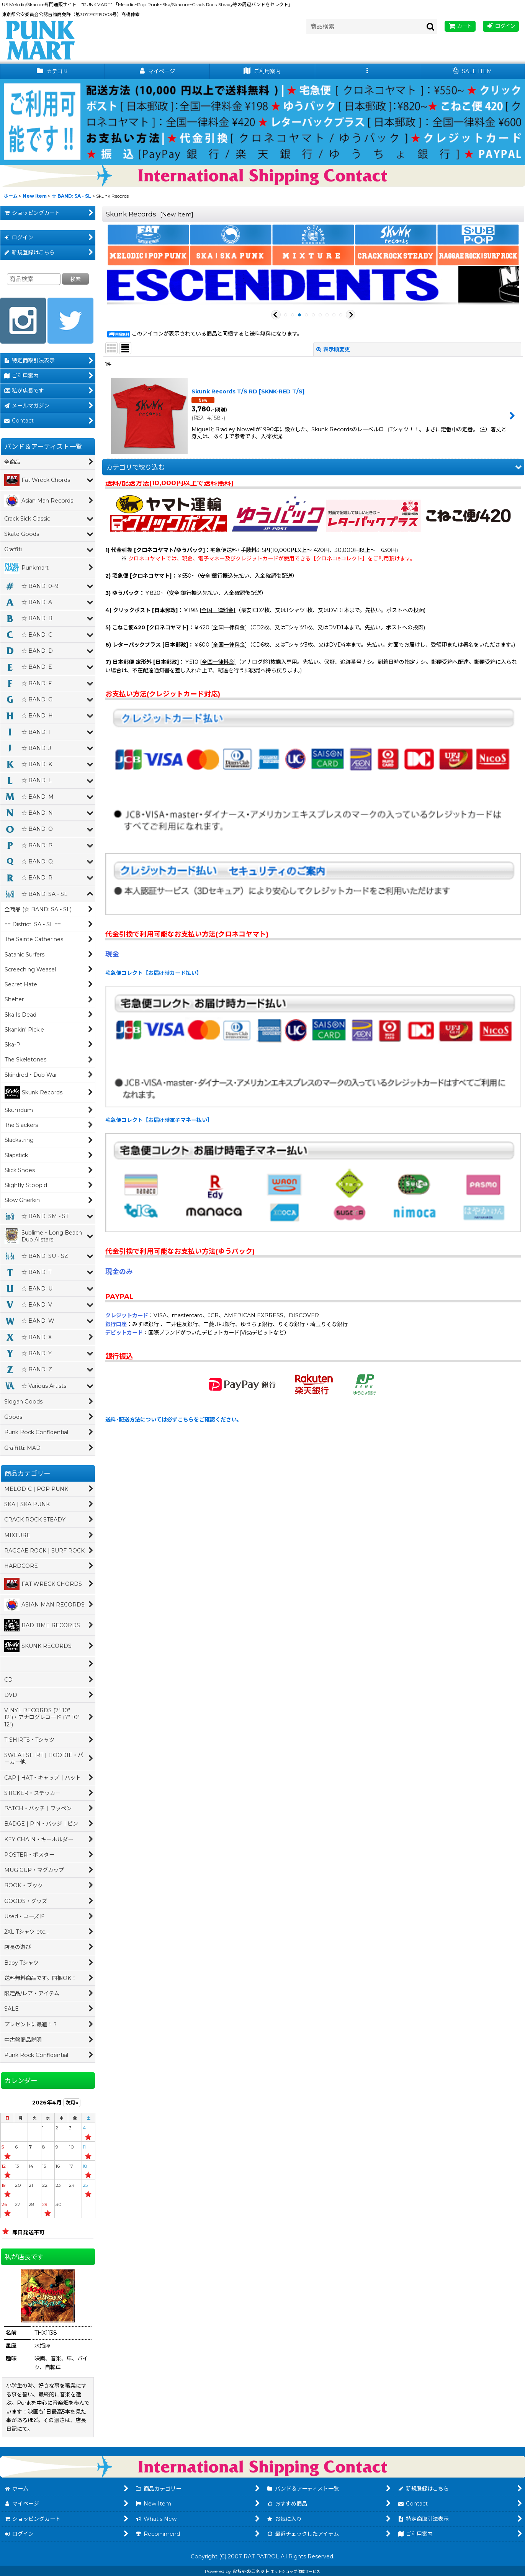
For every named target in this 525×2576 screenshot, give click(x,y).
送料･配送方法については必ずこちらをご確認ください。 (173, 1419)
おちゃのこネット (250, 2571)
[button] (367, 71)
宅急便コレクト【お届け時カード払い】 (153, 972)
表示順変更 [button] (333, 349)
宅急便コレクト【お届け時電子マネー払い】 (159, 1120)
